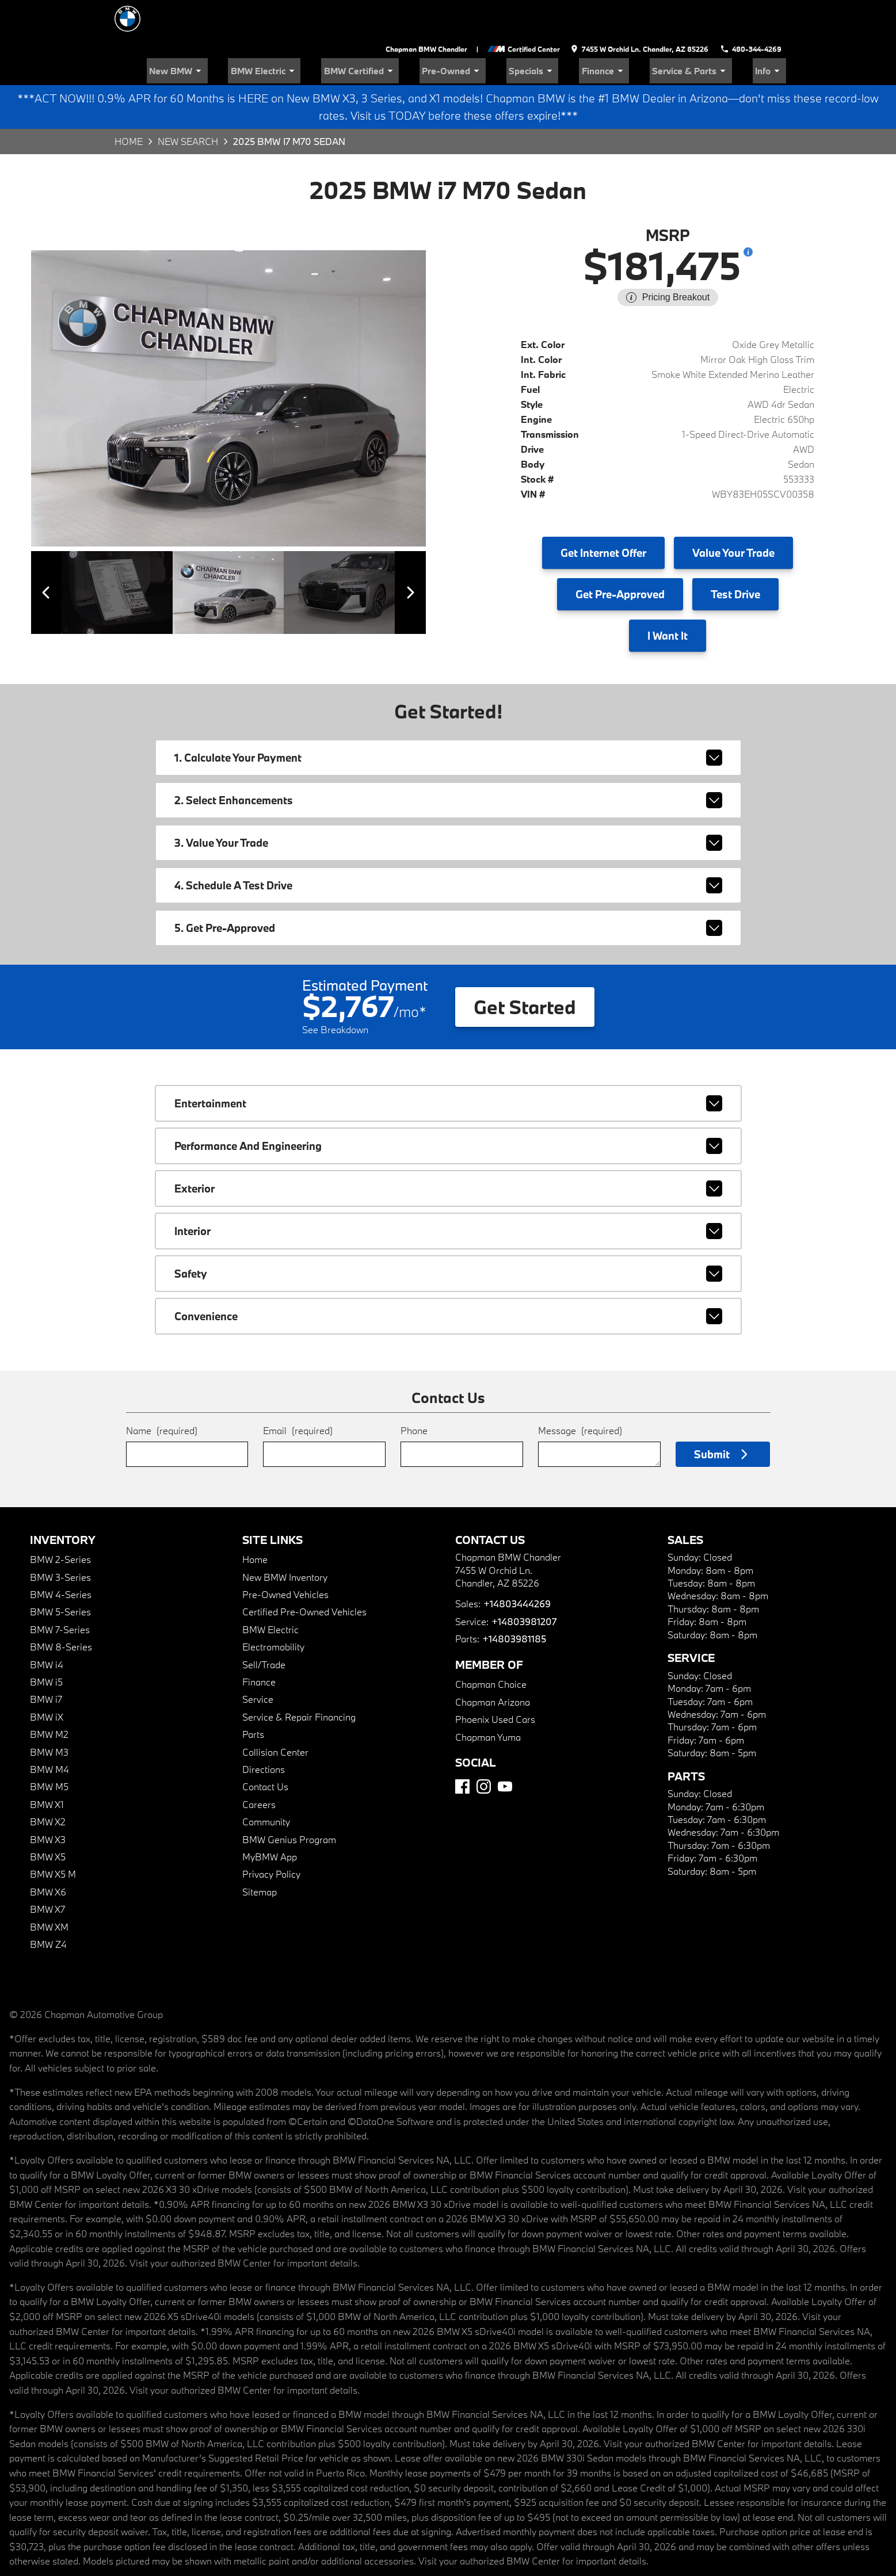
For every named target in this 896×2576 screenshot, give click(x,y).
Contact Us (265, 1748)
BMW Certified (421, 31)
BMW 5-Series (60, 1573)
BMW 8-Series (61, 1608)
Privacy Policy (271, 1835)
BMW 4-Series (60, 1556)
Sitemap (259, 1853)
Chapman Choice (491, 1645)
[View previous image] (52, 554)
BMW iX (46, 1678)
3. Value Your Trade (448, 804)
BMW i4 (46, 1626)
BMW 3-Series (60, 1538)
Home (129, 103)
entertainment (448, 1065)
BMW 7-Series (60, 1591)
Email (298, 1392)
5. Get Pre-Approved (448, 889)
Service (257, 1660)
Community (266, 1783)
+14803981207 (523, 1583)
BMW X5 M (53, 1835)
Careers (259, 1766)
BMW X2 (48, 1783)
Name (161, 1392)
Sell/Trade (263, 1626)
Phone (414, 1392)
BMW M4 (49, 1731)
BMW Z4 (48, 1905)
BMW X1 (47, 1766)
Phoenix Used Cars (495, 1681)
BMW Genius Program (289, 1801)
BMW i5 (46, 1643)
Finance (631, 31)
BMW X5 (48, 1818)
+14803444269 (516, 1565)
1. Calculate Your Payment (448, 719)
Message (580, 1392)
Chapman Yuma (488, 1698)
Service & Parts (706, 31)
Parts (253, 1696)
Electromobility (273, 1608)
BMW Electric (337, 31)
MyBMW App (269, 1818)
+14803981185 (514, 1600)
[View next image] (404, 554)
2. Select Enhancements (448, 762)
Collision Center (275, 1713)
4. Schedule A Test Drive (448, 847)
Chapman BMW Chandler (431, 11)
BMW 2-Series (60, 1521)
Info (774, 31)
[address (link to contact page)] (643, 11)
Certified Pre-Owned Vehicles (304, 1573)
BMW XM (49, 1888)
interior (448, 1192)
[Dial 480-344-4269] (752, 11)
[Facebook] (462, 1747)
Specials (570, 31)
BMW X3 (48, 1801)
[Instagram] (483, 1747)
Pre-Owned (501, 31)
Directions (263, 1731)
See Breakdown (335, 991)
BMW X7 (47, 1870)
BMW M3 (49, 1713)
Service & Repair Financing (299, 1678)
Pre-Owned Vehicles (285, 1556)
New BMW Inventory (284, 1538)
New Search (188, 103)
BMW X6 (48, 1853)
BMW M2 (49, 1696)
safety (448, 1235)
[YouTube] (504, 1747)
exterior (448, 1150)
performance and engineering (448, 1107)
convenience (448, 1278)
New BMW (261, 31)
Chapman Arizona (492, 1663)
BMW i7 (46, 1660)
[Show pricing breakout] (748, 213)
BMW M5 (49, 1748)
